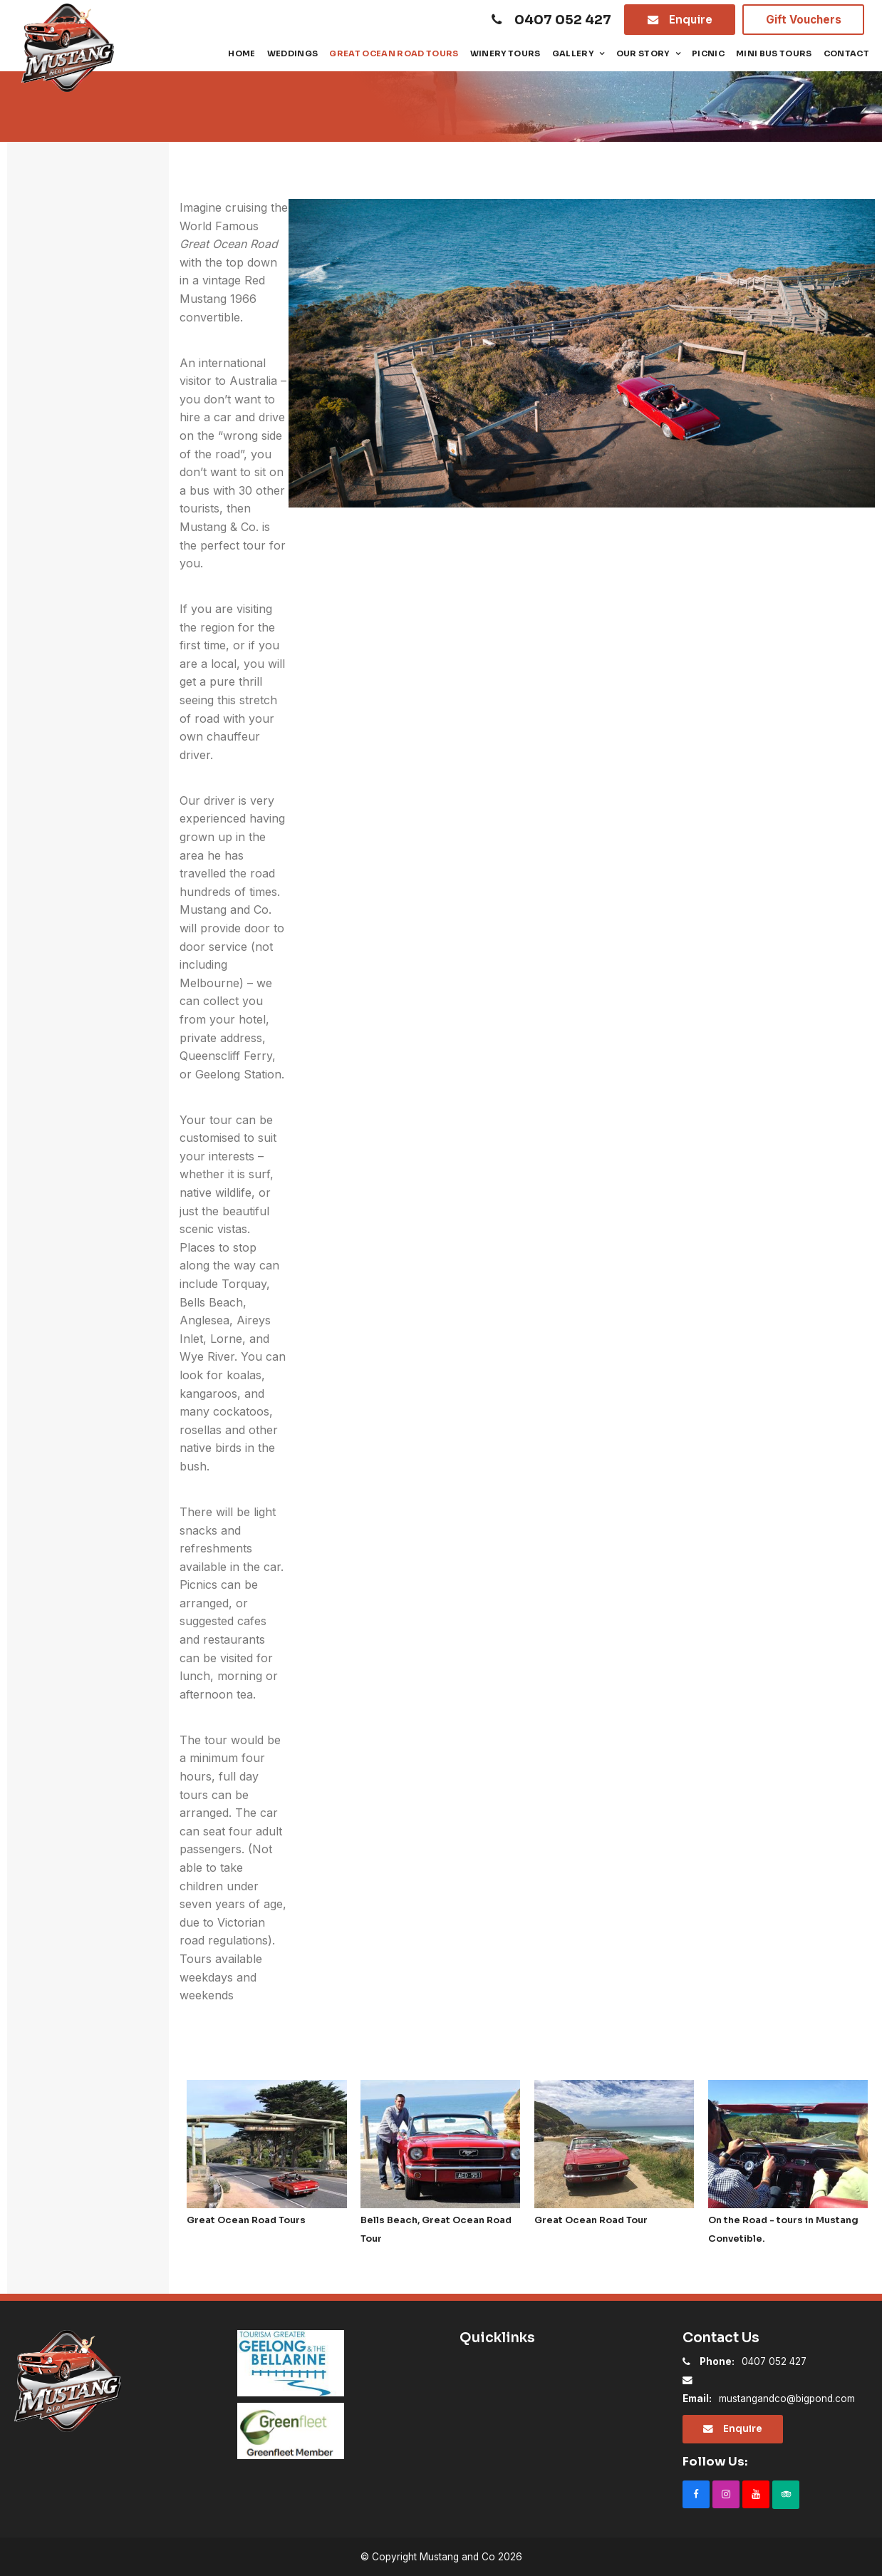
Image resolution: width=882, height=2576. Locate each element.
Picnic (708, 53)
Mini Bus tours (774, 53)
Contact (846, 53)
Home (241, 53)
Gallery (572, 53)
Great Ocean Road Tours (393, 53)
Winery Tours (505, 53)
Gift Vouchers (803, 19)
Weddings (292, 53)
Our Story (643, 53)
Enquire (690, 19)
